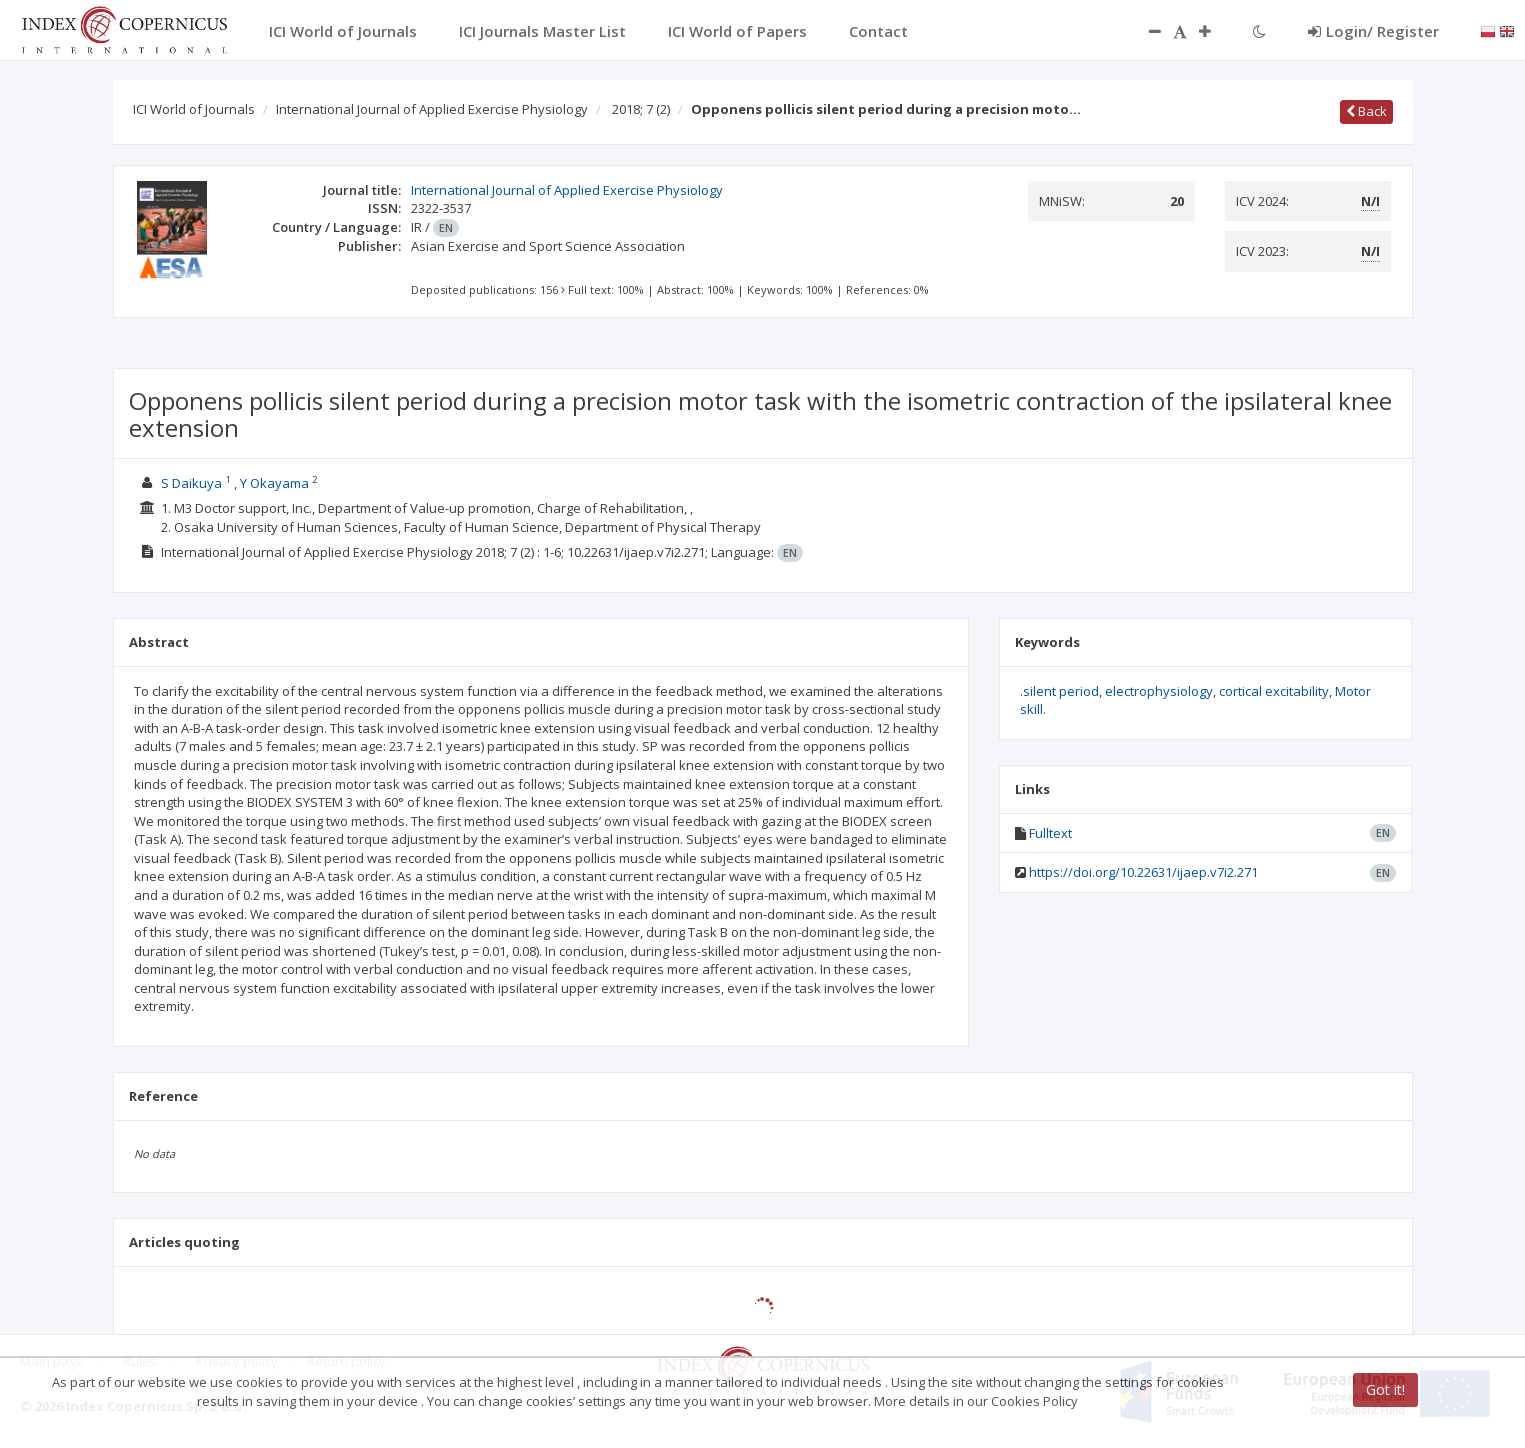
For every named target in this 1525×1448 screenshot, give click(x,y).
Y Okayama (274, 483)
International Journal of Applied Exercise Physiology (432, 109)
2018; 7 (641, 109)
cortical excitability (1274, 691)
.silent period (1059, 691)
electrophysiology (1159, 691)
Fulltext (1050, 833)
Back (1366, 111)
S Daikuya (191, 483)
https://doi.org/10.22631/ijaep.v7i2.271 (1143, 872)
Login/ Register (1373, 31)
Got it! (1385, 1389)
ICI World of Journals (194, 109)
